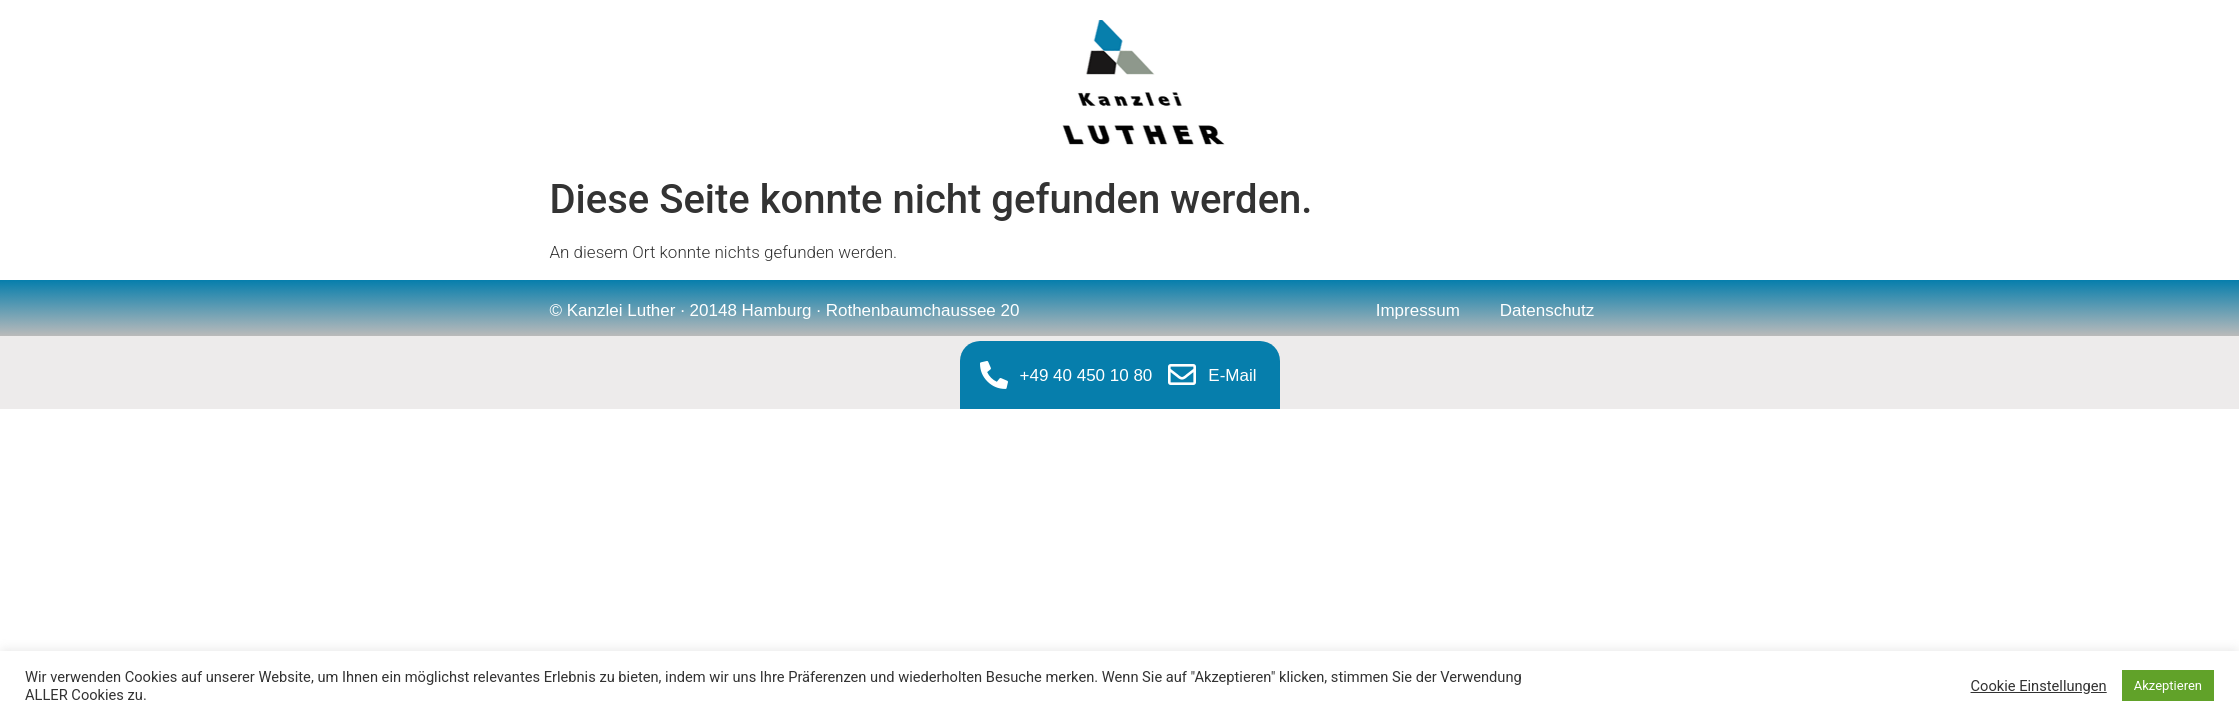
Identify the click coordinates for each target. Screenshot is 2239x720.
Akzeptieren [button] (2168, 685)
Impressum (1418, 310)
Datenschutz (1547, 310)
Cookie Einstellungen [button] (2039, 686)
